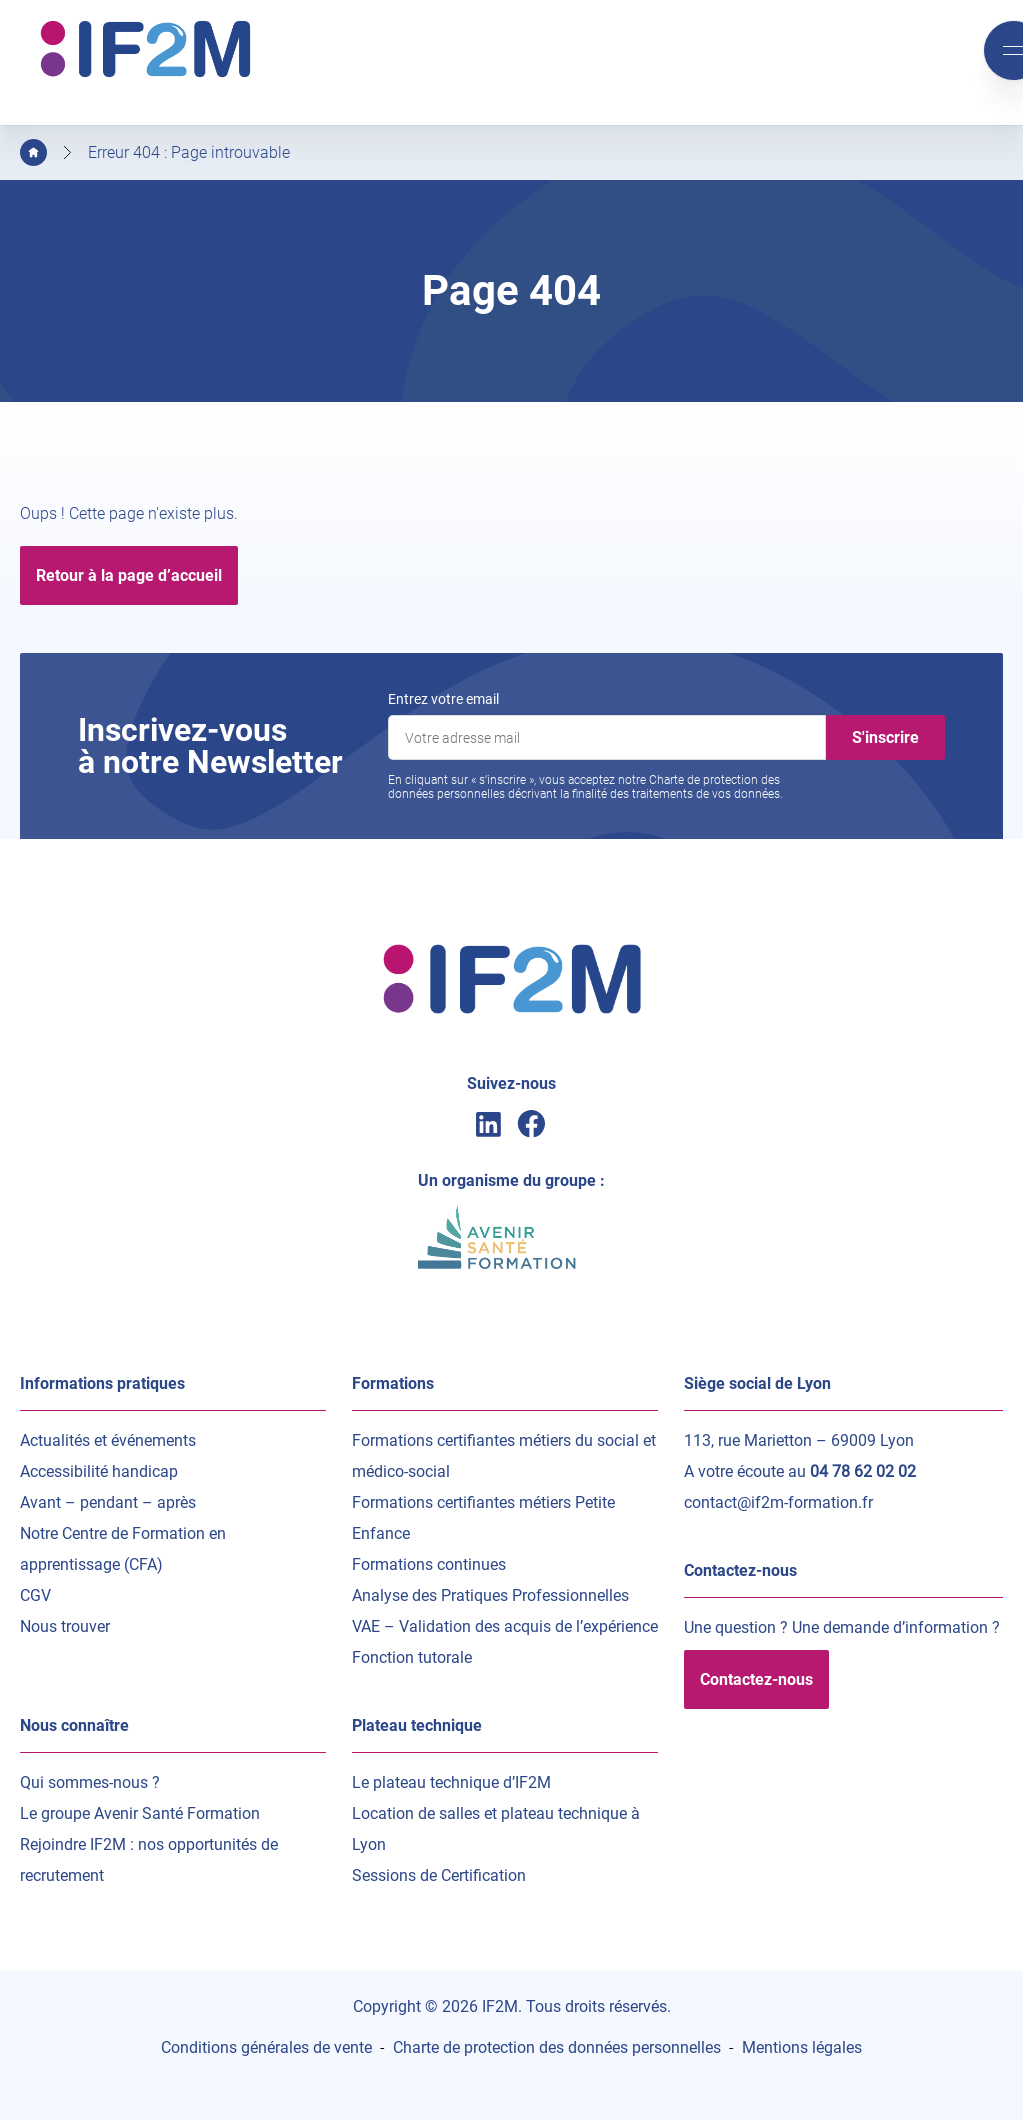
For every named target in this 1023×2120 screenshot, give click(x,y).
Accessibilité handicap (99, 1471)
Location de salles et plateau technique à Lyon (496, 1829)
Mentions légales (802, 2047)
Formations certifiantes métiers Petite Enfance (483, 1518)
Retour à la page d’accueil (129, 575)
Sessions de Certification (439, 1875)
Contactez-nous (756, 1679)
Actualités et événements (108, 1440)
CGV (35, 1595)
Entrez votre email (443, 699)
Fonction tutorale (412, 1657)
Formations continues (429, 1564)
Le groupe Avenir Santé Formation (140, 1813)
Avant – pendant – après (108, 1502)
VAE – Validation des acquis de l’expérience (505, 1626)
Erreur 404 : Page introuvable (189, 152)
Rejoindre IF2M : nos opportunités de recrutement (149, 1860)
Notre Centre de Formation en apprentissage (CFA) (123, 1549)
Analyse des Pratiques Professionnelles (490, 1595)
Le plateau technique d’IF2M (451, 1782)
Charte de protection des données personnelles (557, 2047)
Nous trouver (65, 1626)
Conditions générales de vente (266, 2047)
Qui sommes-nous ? (90, 1782)
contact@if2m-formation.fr (778, 1502)
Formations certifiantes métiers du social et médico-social (504, 1456)
